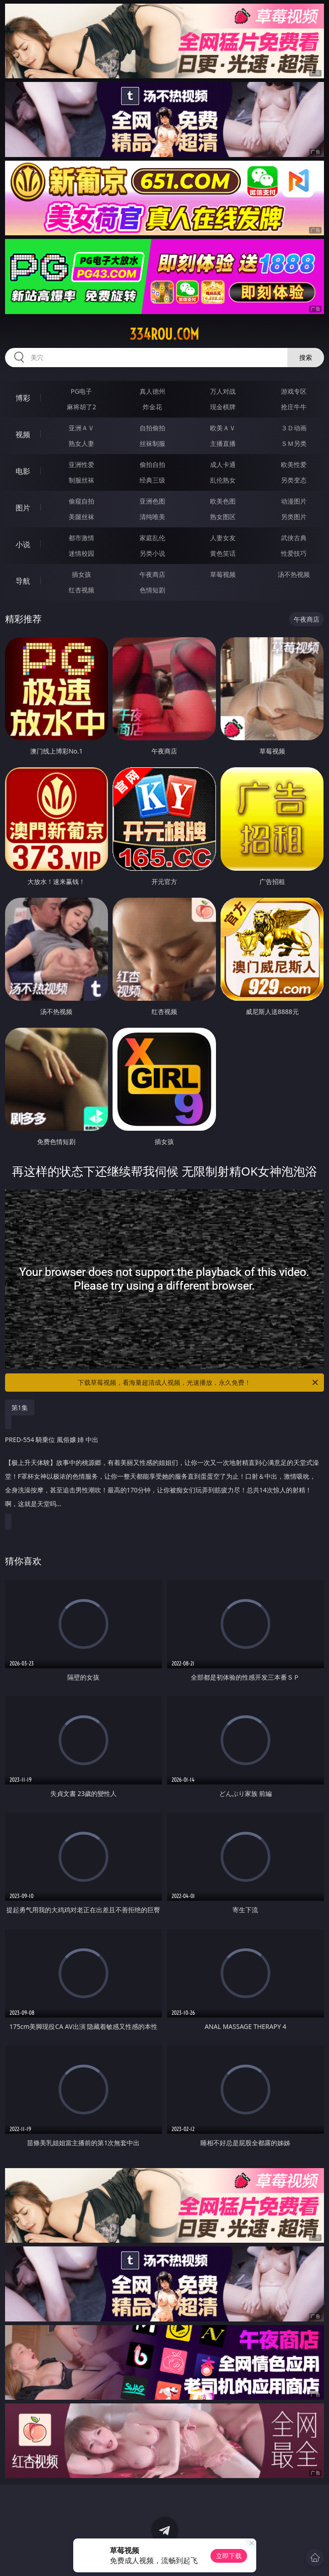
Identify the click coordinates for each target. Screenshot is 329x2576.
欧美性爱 (294, 464)
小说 (23, 544)
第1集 (19, 1407)
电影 (23, 471)
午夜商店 (152, 574)
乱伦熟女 (223, 480)
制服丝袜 (81, 480)
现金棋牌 (223, 406)
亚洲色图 (152, 501)
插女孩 (81, 574)
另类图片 (294, 516)
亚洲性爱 (81, 464)
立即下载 (229, 2555)
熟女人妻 (81, 443)
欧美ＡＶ (223, 427)
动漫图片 (294, 501)
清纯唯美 (152, 516)
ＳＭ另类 (294, 443)
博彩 (23, 398)
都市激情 (81, 537)
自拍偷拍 (152, 427)
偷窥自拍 (81, 501)
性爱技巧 (294, 553)
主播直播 (223, 443)
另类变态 (294, 480)
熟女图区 (223, 516)
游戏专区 (294, 391)
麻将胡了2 (81, 406)
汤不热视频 (294, 574)
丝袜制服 (152, 443)
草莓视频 (223, 574)
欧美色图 (223, 501)
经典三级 (152, 480)
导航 (23, 581)
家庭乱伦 (152, 537)
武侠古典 (294, 537)
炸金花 (152, 406)
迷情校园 (81, 553)
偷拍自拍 (152, 464)
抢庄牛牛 (294, 406)
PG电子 (81, 391)
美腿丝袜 (81, 516)
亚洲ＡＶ (81, 427)
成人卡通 (223, 464)
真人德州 (152, 391)
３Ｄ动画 (294, 427)
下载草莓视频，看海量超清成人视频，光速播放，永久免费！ (198, 1382)
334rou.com (164, 334)
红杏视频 (81, 590)
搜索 (305, 357)
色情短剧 (152, 590)
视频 (23, 434)
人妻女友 (223, 537)
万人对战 (223, 391)
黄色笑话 (223, 553)
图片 (23, 508)
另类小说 (152, 553)
